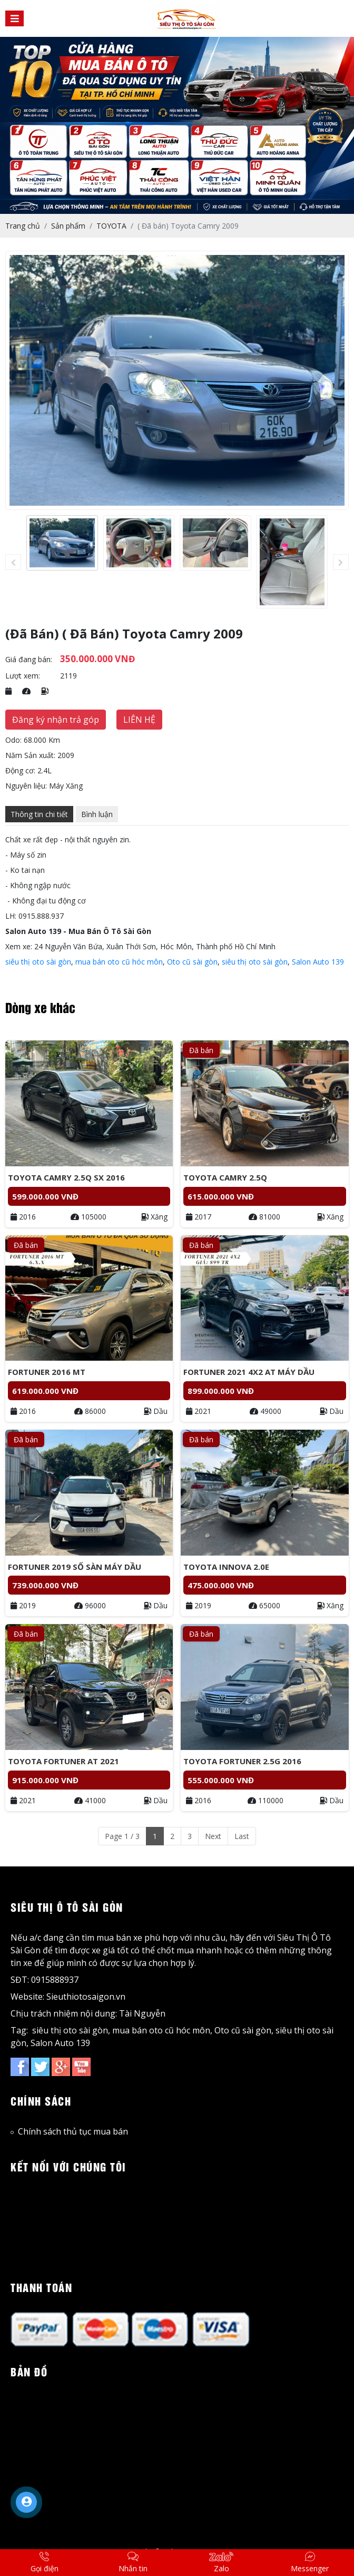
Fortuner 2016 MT (46, 1371)
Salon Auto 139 (318, 962)
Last (241, 1836)
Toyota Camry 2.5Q (225, 1177)
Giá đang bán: (28, 659)
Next (213, 1836)
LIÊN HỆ (139, 719)
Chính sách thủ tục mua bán (69, 2131)
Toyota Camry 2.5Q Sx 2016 (66, 1177)
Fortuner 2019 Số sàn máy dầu (74, 1566)
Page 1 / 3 (122, 1836)
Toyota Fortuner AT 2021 (63, 1761)
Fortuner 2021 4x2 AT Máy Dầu (248, 1371)
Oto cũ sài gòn (192, 962)
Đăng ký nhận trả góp (55, 719)
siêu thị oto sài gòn (38, 962)
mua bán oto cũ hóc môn (119, 962)
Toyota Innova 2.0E (226, 1566)
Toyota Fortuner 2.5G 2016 (242, 1761)
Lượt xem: (22, 676)
